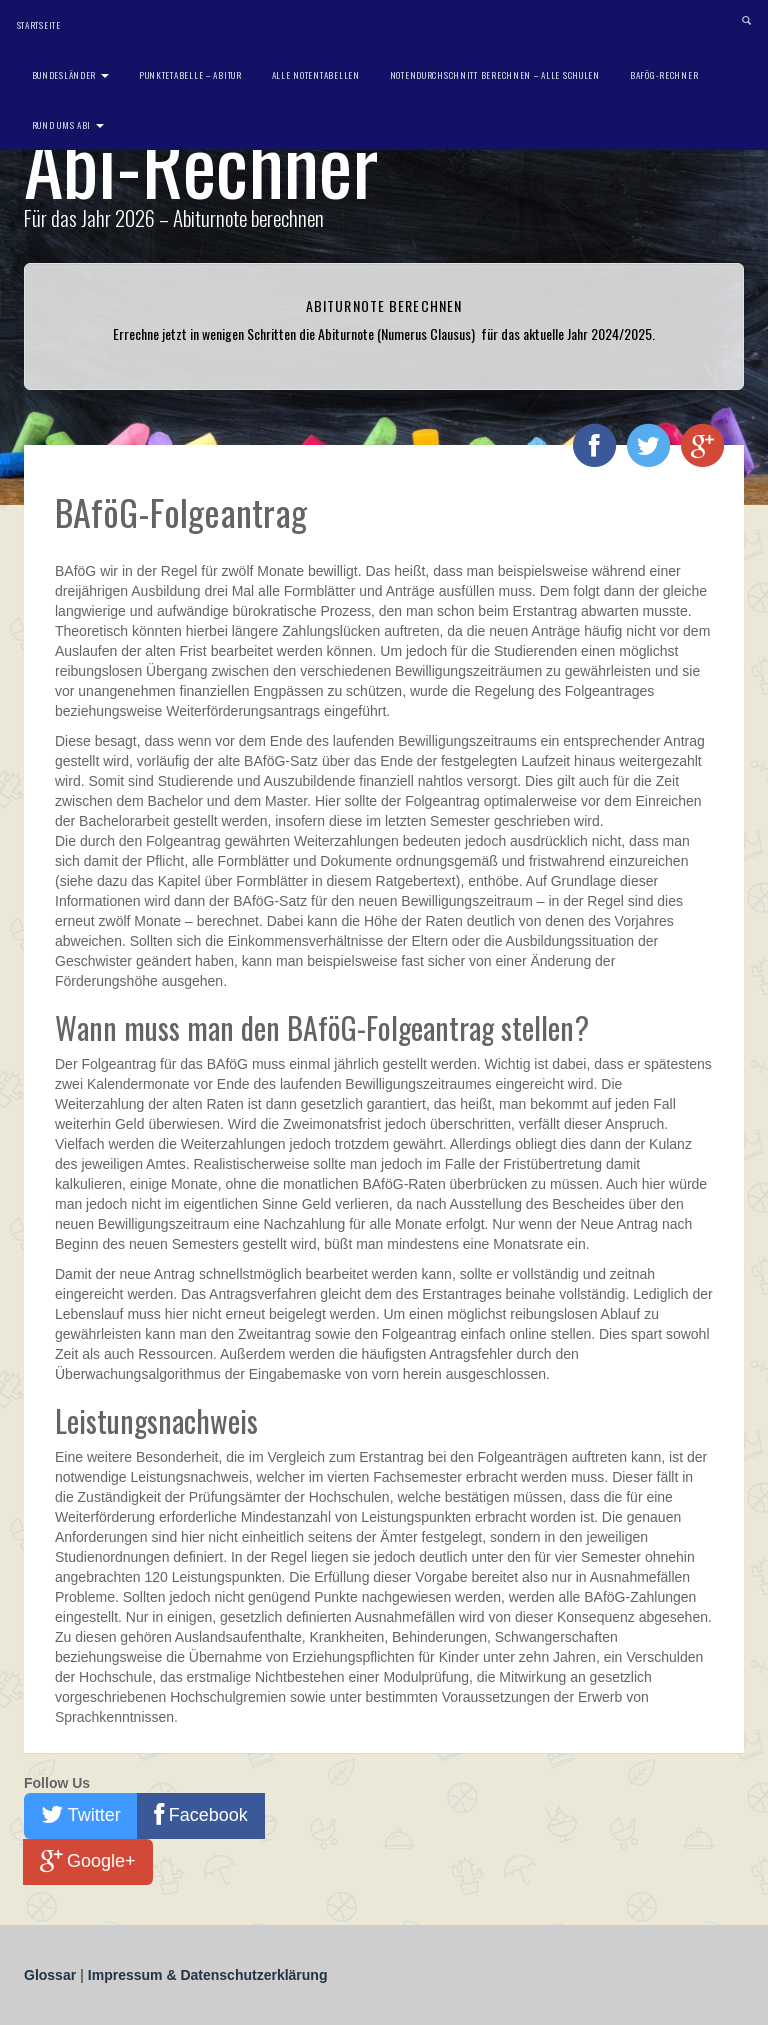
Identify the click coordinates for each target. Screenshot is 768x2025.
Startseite (39, 25)
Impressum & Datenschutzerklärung (208, 1975)
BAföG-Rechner (664, 75)
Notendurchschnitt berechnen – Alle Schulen (495, 75)
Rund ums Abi (68, 125)
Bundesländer (70, 75)
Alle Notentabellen (316, 75)
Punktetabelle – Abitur (190, 75)
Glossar (52, 1975)
